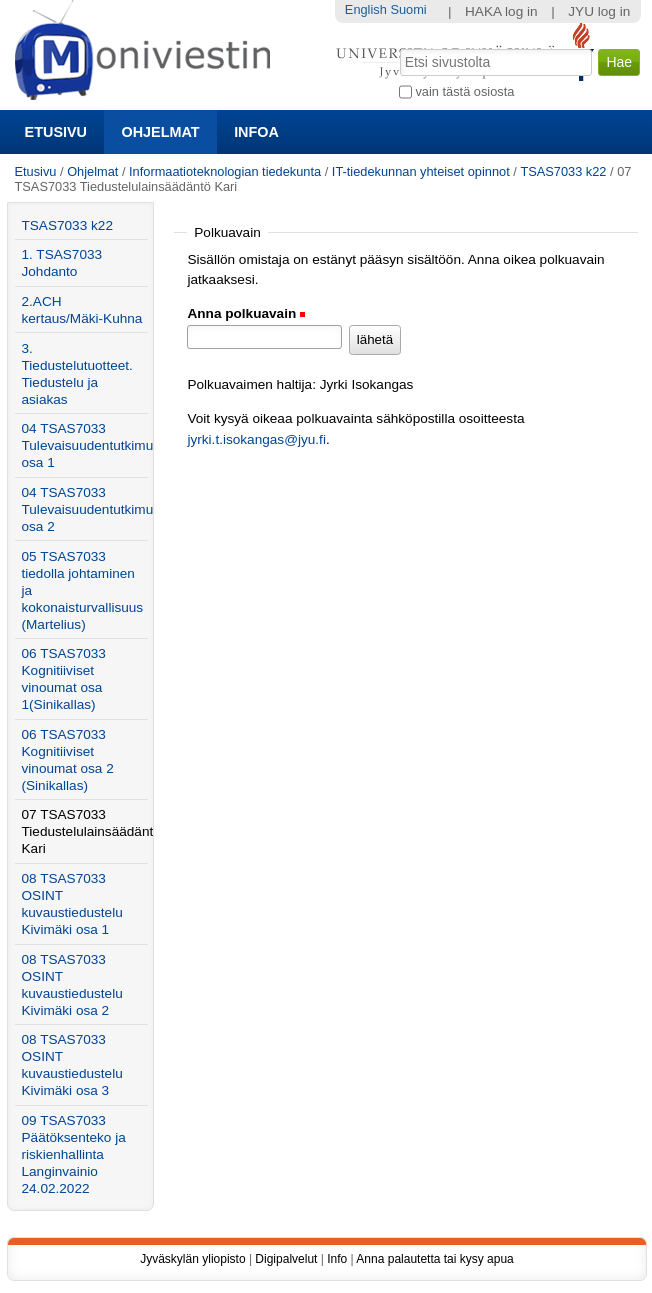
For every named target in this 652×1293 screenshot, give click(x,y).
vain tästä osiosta (464, 91)
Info (337, 1259)
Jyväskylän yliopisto (192, 1259)
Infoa (256, 132)
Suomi (408, 9)
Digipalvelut (286, 1259)
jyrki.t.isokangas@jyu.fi (256, 439)
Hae (398, 47)
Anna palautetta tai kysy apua (434, 1259)
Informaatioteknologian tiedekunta (225, 171)
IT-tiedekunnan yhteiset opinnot (421, 171)
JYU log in (599, 11)
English (366, 9)
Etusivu (56, 132)
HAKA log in (501, 11)
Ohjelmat (161, 132)
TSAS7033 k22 (563, 171)
